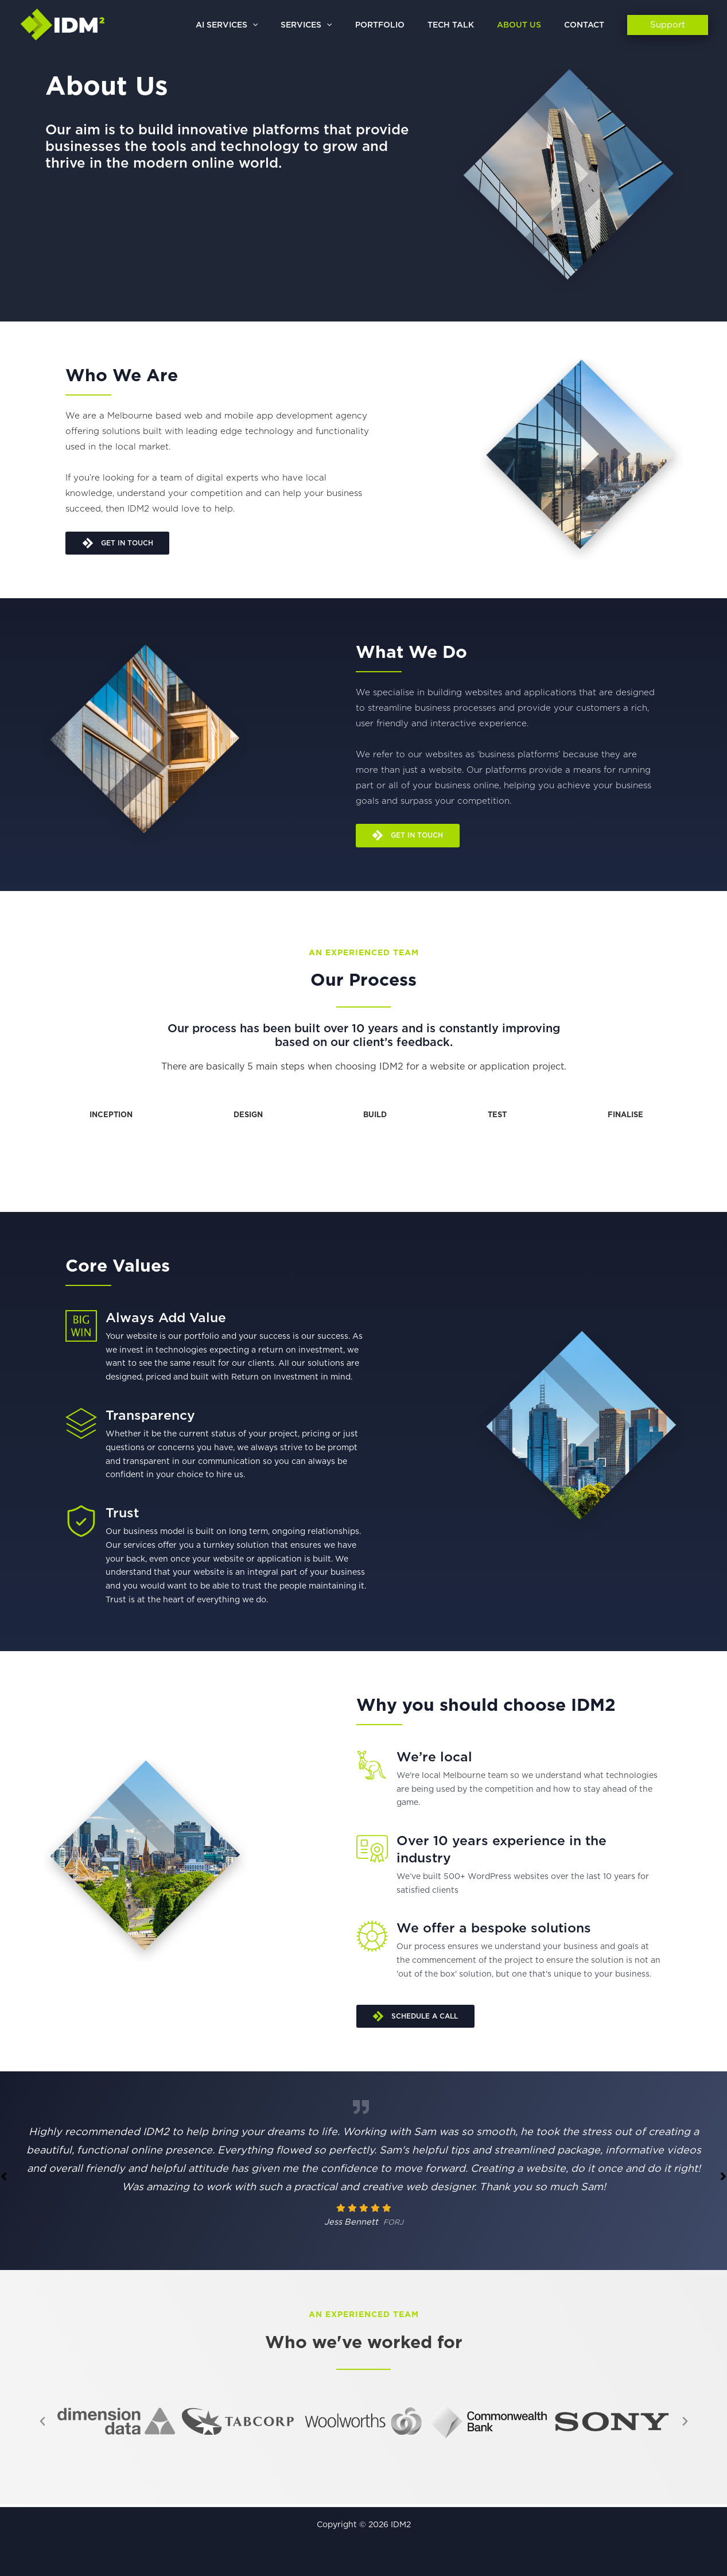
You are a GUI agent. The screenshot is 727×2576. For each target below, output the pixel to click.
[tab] (109, 1118)
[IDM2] (63, 25)
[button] (290, 25)
